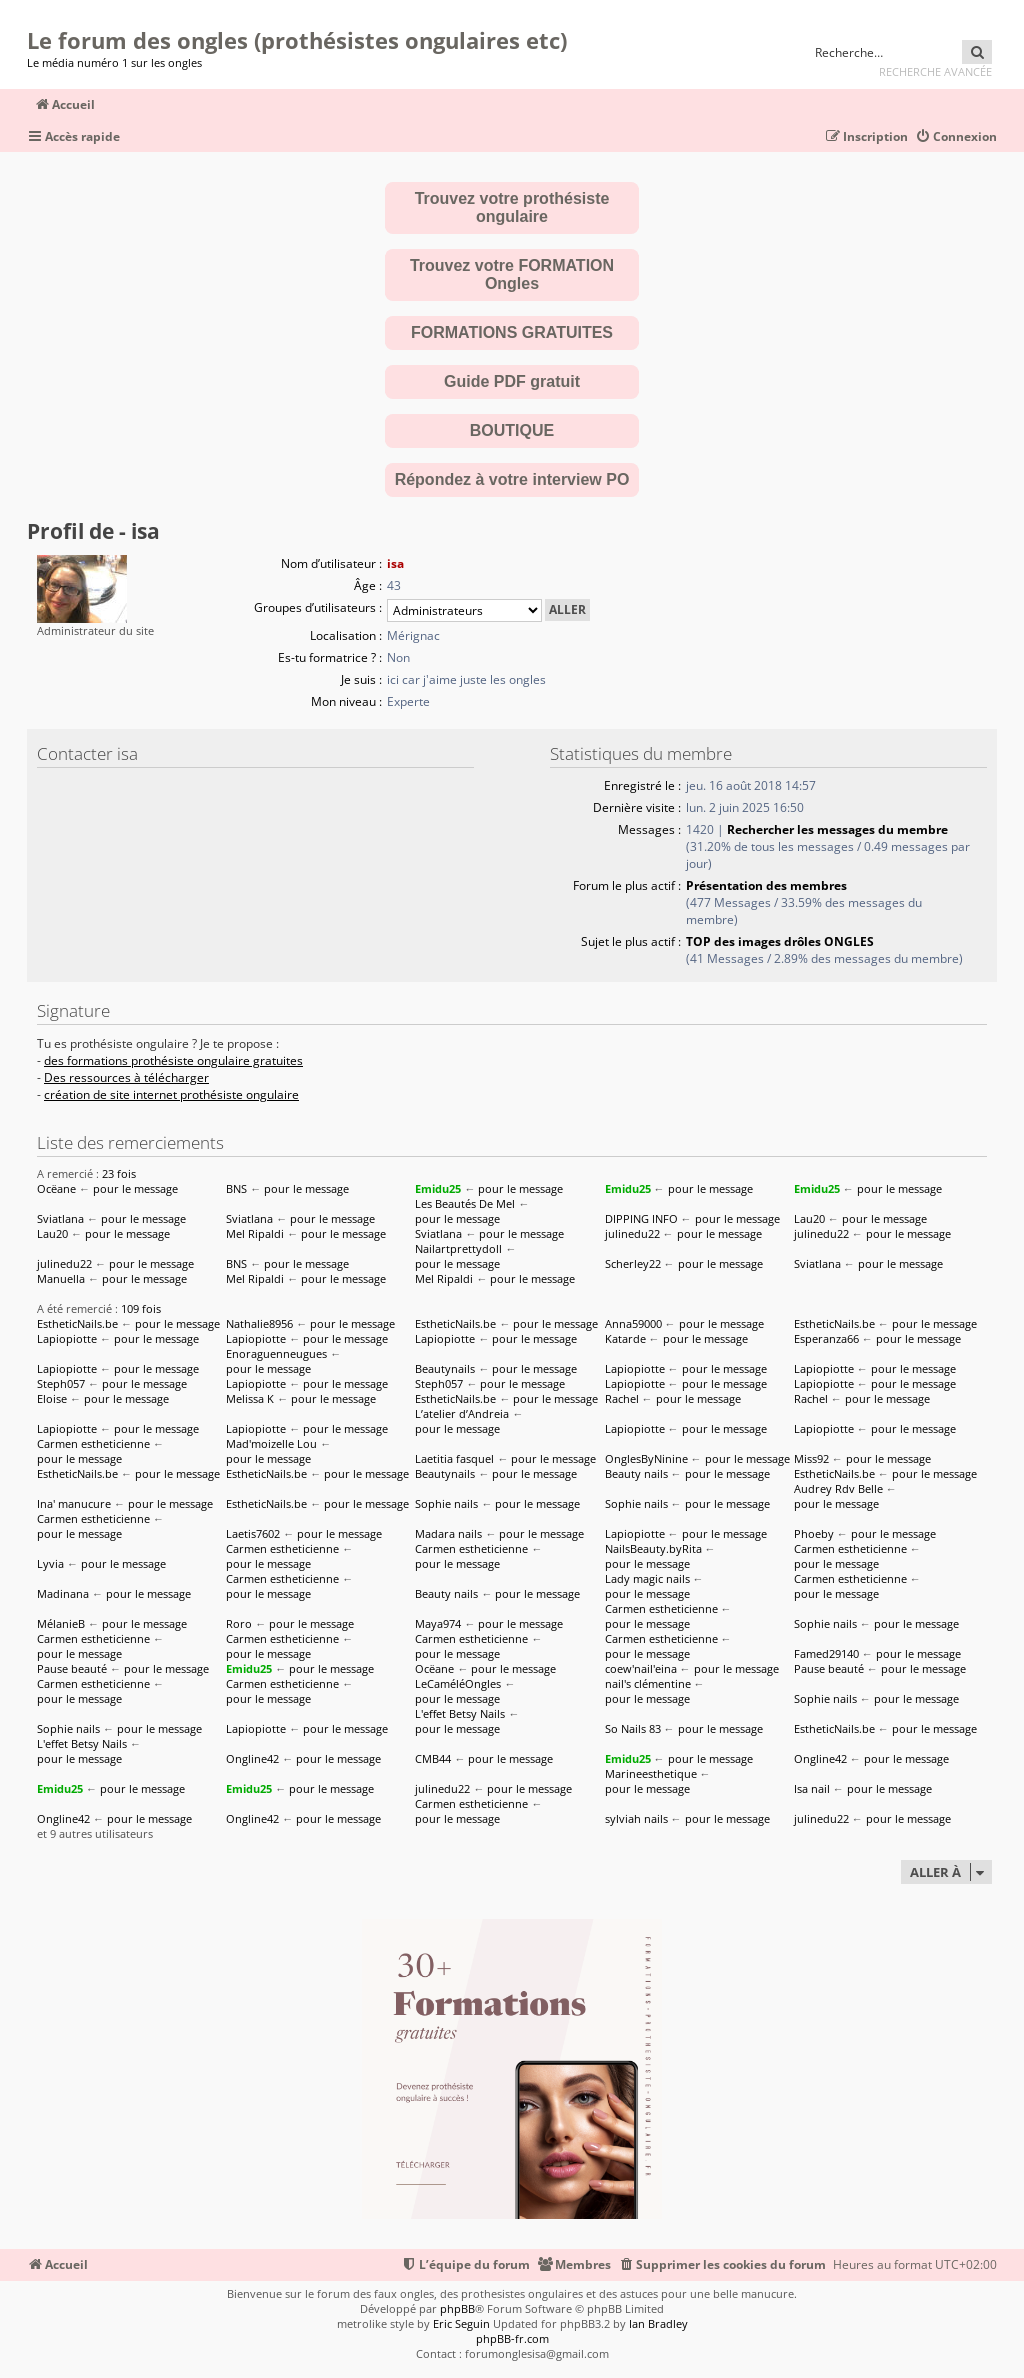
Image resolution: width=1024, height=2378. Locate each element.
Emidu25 (438, 1188)
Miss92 (811, 1458)
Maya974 (438, 1623)
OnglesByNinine (646, 1458)
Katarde (625, 1338)
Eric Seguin (461, 2323)
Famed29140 (826, 1653)
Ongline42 (252, 1758)
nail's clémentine (648, 1683)
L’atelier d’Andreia (462, 1413)
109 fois (141, 1308)
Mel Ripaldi (255, 1233)
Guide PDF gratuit (512, 381)
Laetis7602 (253, 1533)
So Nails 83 (633, 1728)
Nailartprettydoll (458, 1248)
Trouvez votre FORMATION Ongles (512, 274)
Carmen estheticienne (93, 1443)
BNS (236, 1188)
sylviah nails (636, 1818)
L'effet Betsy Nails (460, 1713)
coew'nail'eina (641, 1668)
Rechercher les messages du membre (837, 829)
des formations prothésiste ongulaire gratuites (173, 1061)
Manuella (61, 1278)
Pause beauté (72, 1668)
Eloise (52, 1398)
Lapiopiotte (67, 1338)
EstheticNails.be (77, 1323)
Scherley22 (633, 1263)
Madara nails (448, 1533)
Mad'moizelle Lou (271, 1443)
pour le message (135, 1188)
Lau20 (809, 1218)
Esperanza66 (826, 1338)
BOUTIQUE (512, 430)
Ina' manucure (74, 1503)
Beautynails (445, 1368)
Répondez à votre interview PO (512, 479)
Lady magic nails (647, 1578)
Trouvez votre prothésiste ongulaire (512, 207)
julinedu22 (632, 1233)
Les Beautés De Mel (465, 1203)
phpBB (457, 2308)
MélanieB (61, 1623)
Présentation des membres (766, 885)
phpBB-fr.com (512, 2338)
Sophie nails (446, 1503)
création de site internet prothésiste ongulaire (171, 1095)
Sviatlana (60, 1218)
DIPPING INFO (641, 1218)
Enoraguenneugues (276, 1353)
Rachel (622, 1398)
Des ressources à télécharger (126, 1078)
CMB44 (433, 1758)
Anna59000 (633, 1323)
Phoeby (814, 1533)
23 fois (119, 1173)
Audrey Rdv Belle (838, 1488)
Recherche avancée (935, 71)
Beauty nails (636, 1473)
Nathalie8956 (259, 1323)
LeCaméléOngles (458, 1683)
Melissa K (250, 1398)
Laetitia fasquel (454, 1458)
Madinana (63, 1593)
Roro (239, 1623)
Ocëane (56, 1188)
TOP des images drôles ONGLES (780, 941)
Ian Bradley (658, 2323)
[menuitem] (956, 137)
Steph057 (61, 1383)
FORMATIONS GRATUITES (512, 332)
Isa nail (812, 1788)
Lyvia (50, 1563)
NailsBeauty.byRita (653, 1548)
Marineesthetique (651, 1773)
